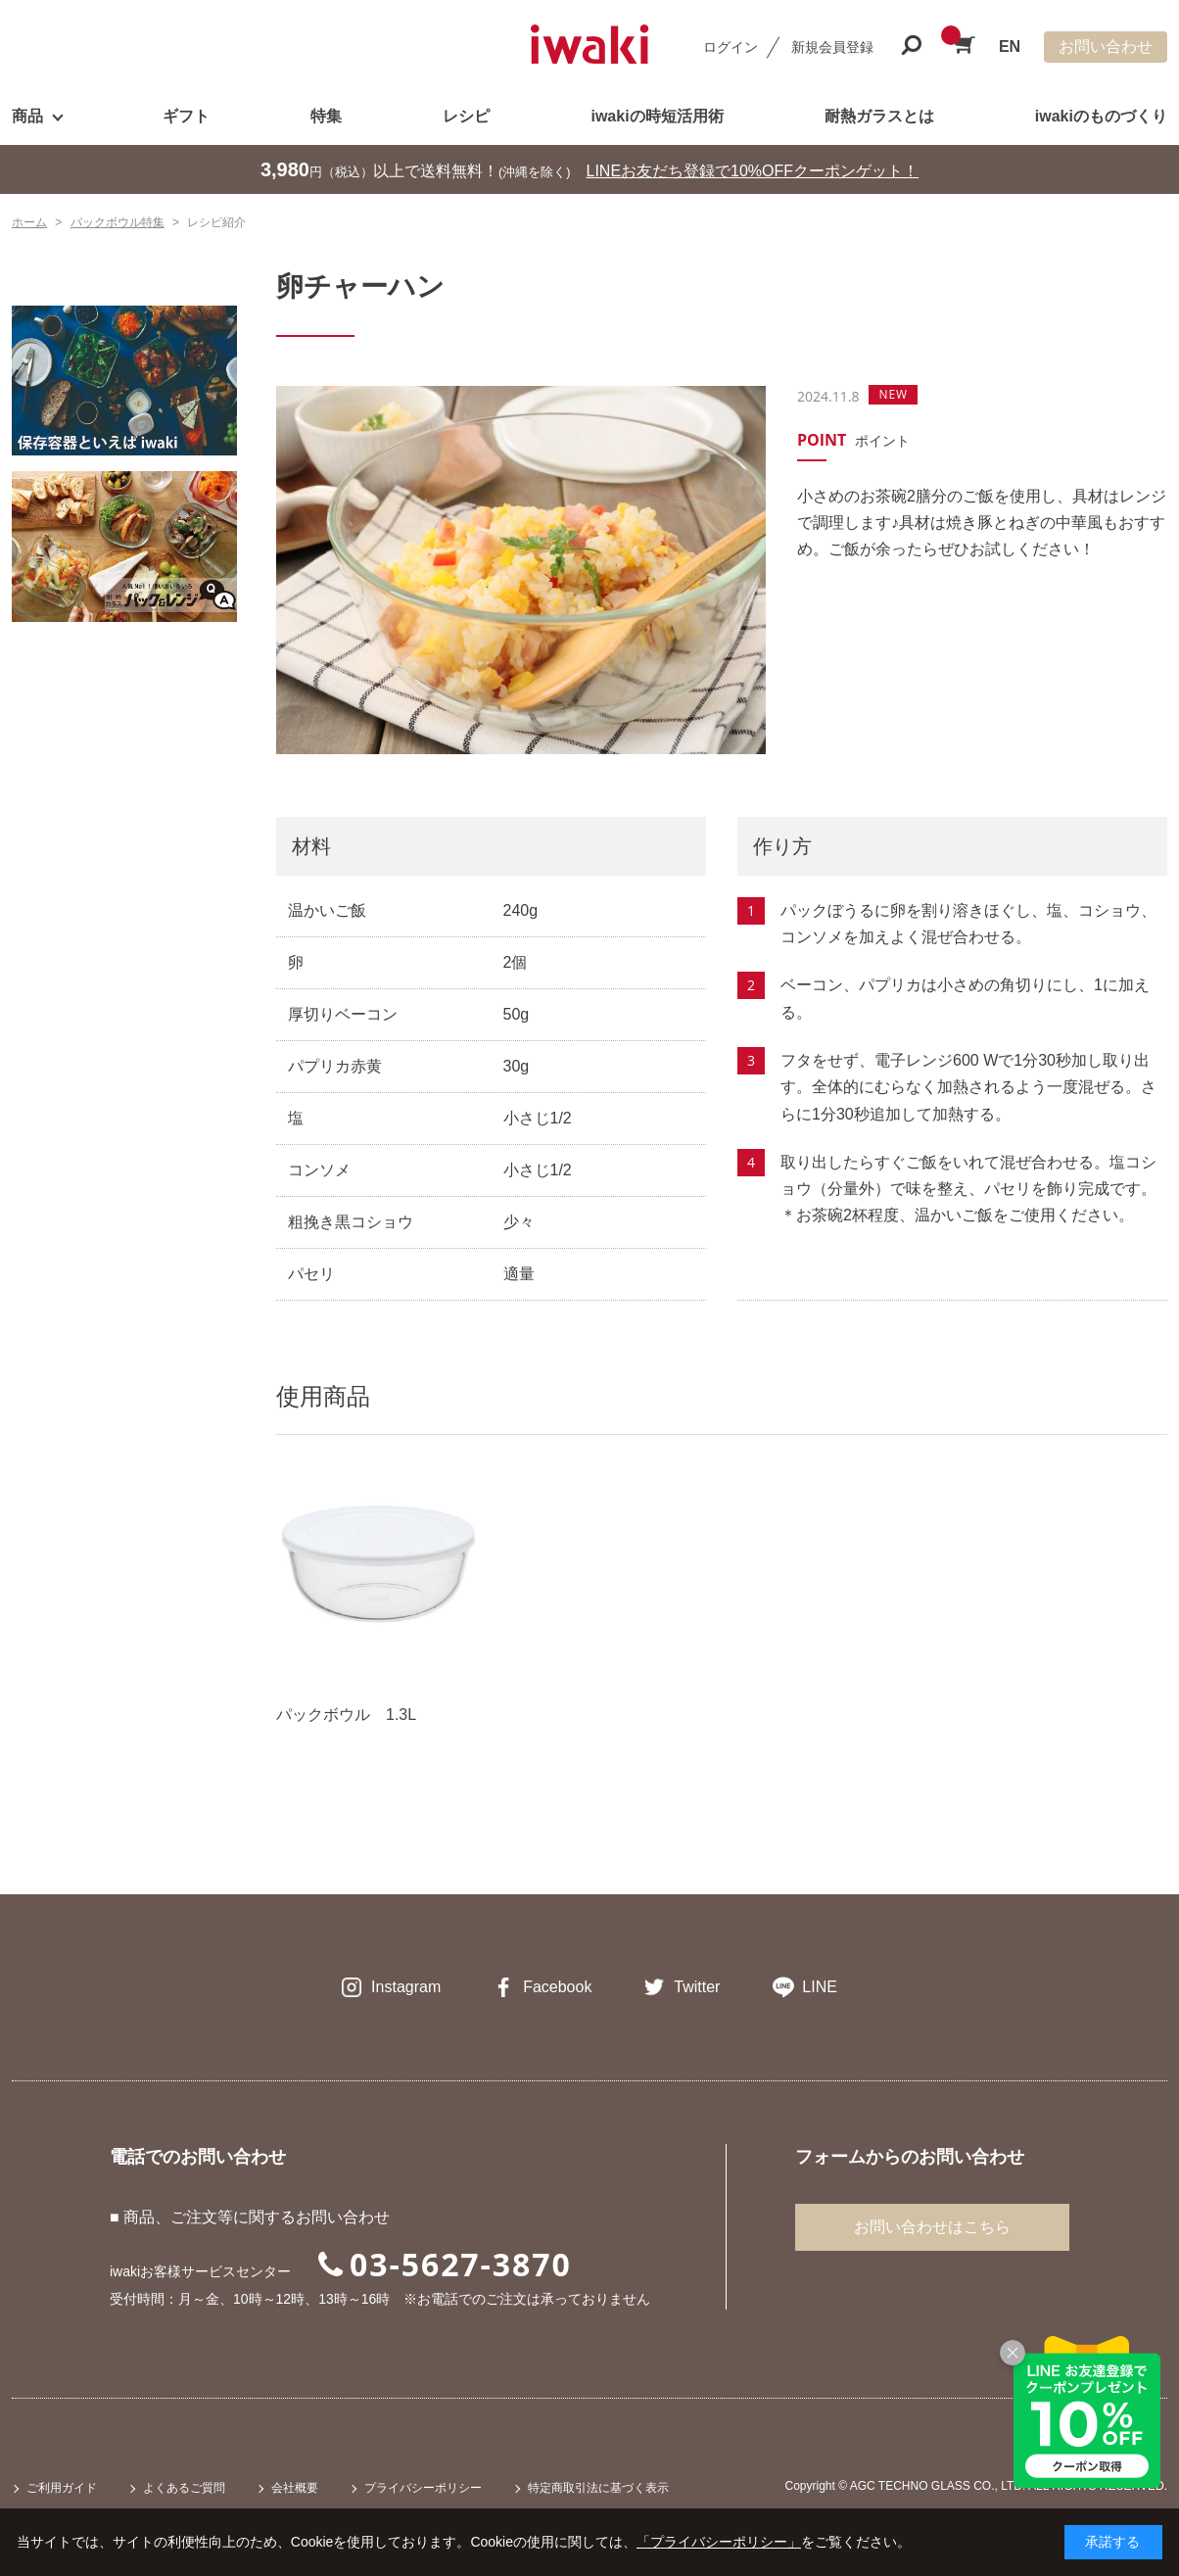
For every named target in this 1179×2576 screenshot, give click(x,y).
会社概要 (294, 2488)
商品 (27, 116)
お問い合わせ (1106, 46)
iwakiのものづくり (1101, 116)
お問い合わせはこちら (932, 2226)
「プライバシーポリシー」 (719, 2542)
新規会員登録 (832, 47)
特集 (326, 116)
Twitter (697, 1987)
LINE (819, 1987)
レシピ (466, 116)
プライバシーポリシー (423, 2488)
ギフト (186, 116)
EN (1009, 46)
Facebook (557, 1987)
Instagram (406, 1987)
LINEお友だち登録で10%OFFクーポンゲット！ (753, 171)
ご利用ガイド (61, 2488)
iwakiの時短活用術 (656, 116)
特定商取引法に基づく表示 (598, 2488)
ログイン (730, 47)
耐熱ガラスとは (879, 116)
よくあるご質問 (184, 2488)
